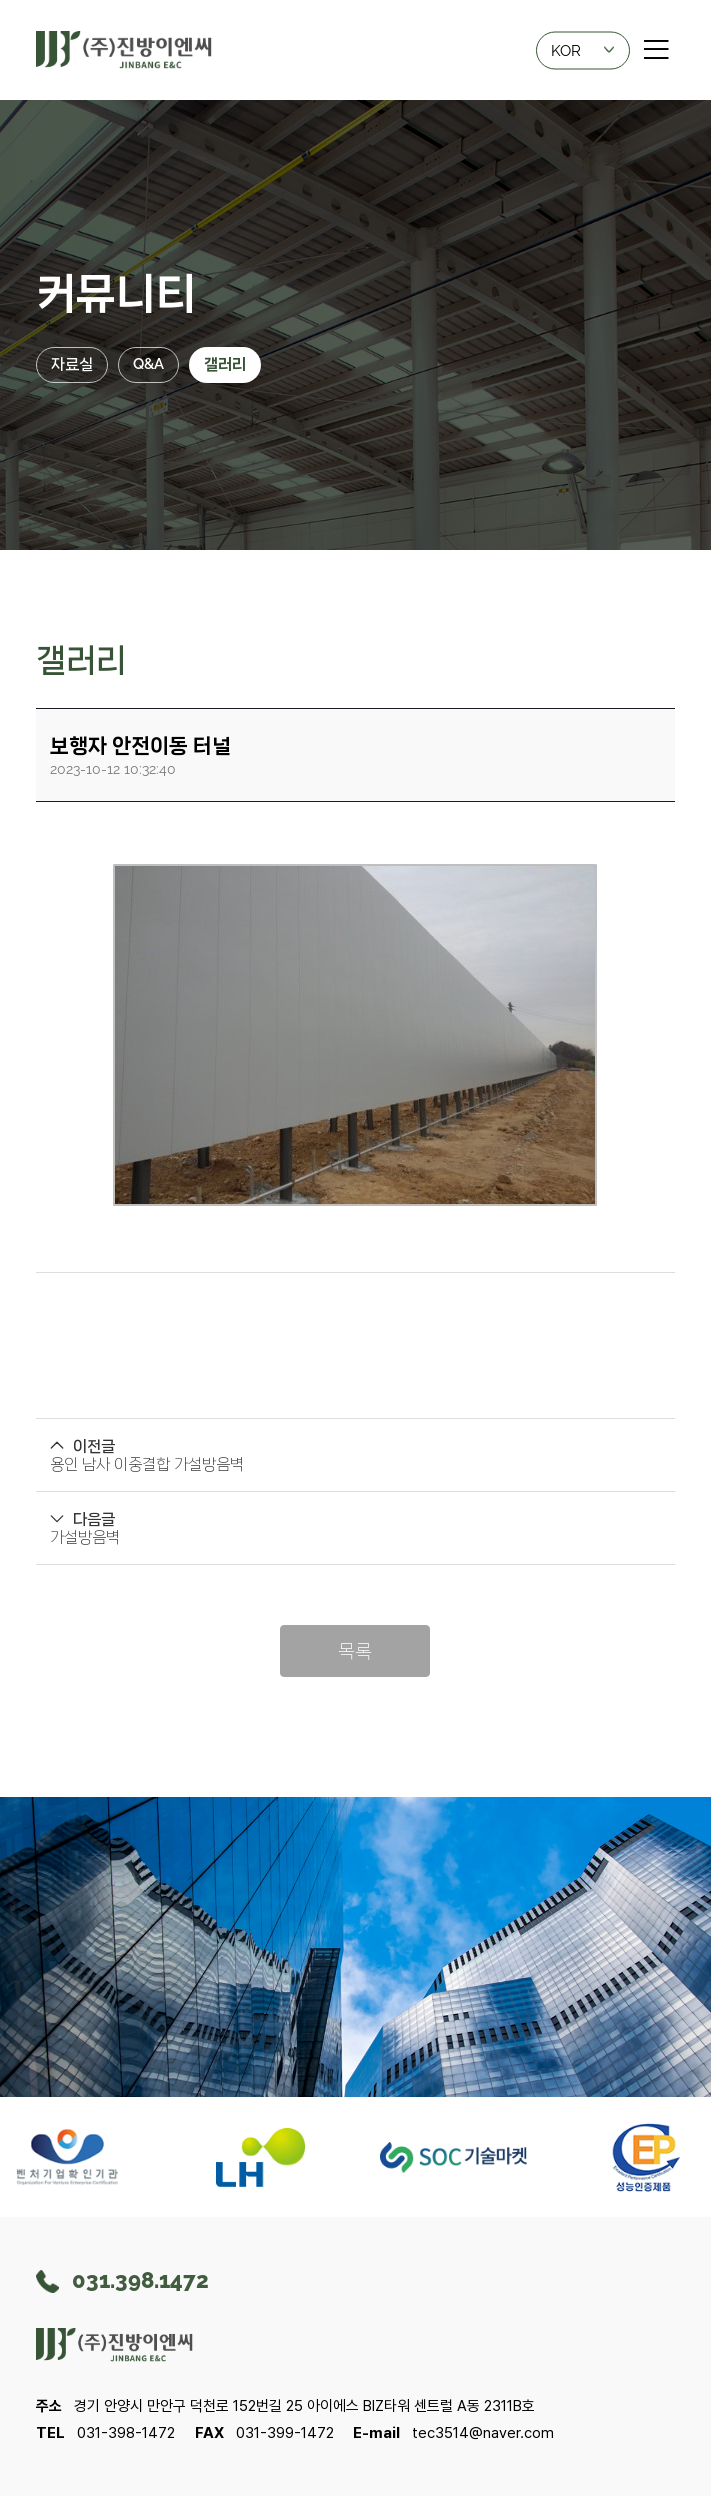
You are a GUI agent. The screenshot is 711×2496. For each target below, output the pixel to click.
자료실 (72, 364)
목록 (355, 1650)
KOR (582, 48)
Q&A (148, 364)
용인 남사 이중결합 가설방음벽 (147, 1464)
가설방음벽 (85, 1537)
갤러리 (225, 364)
